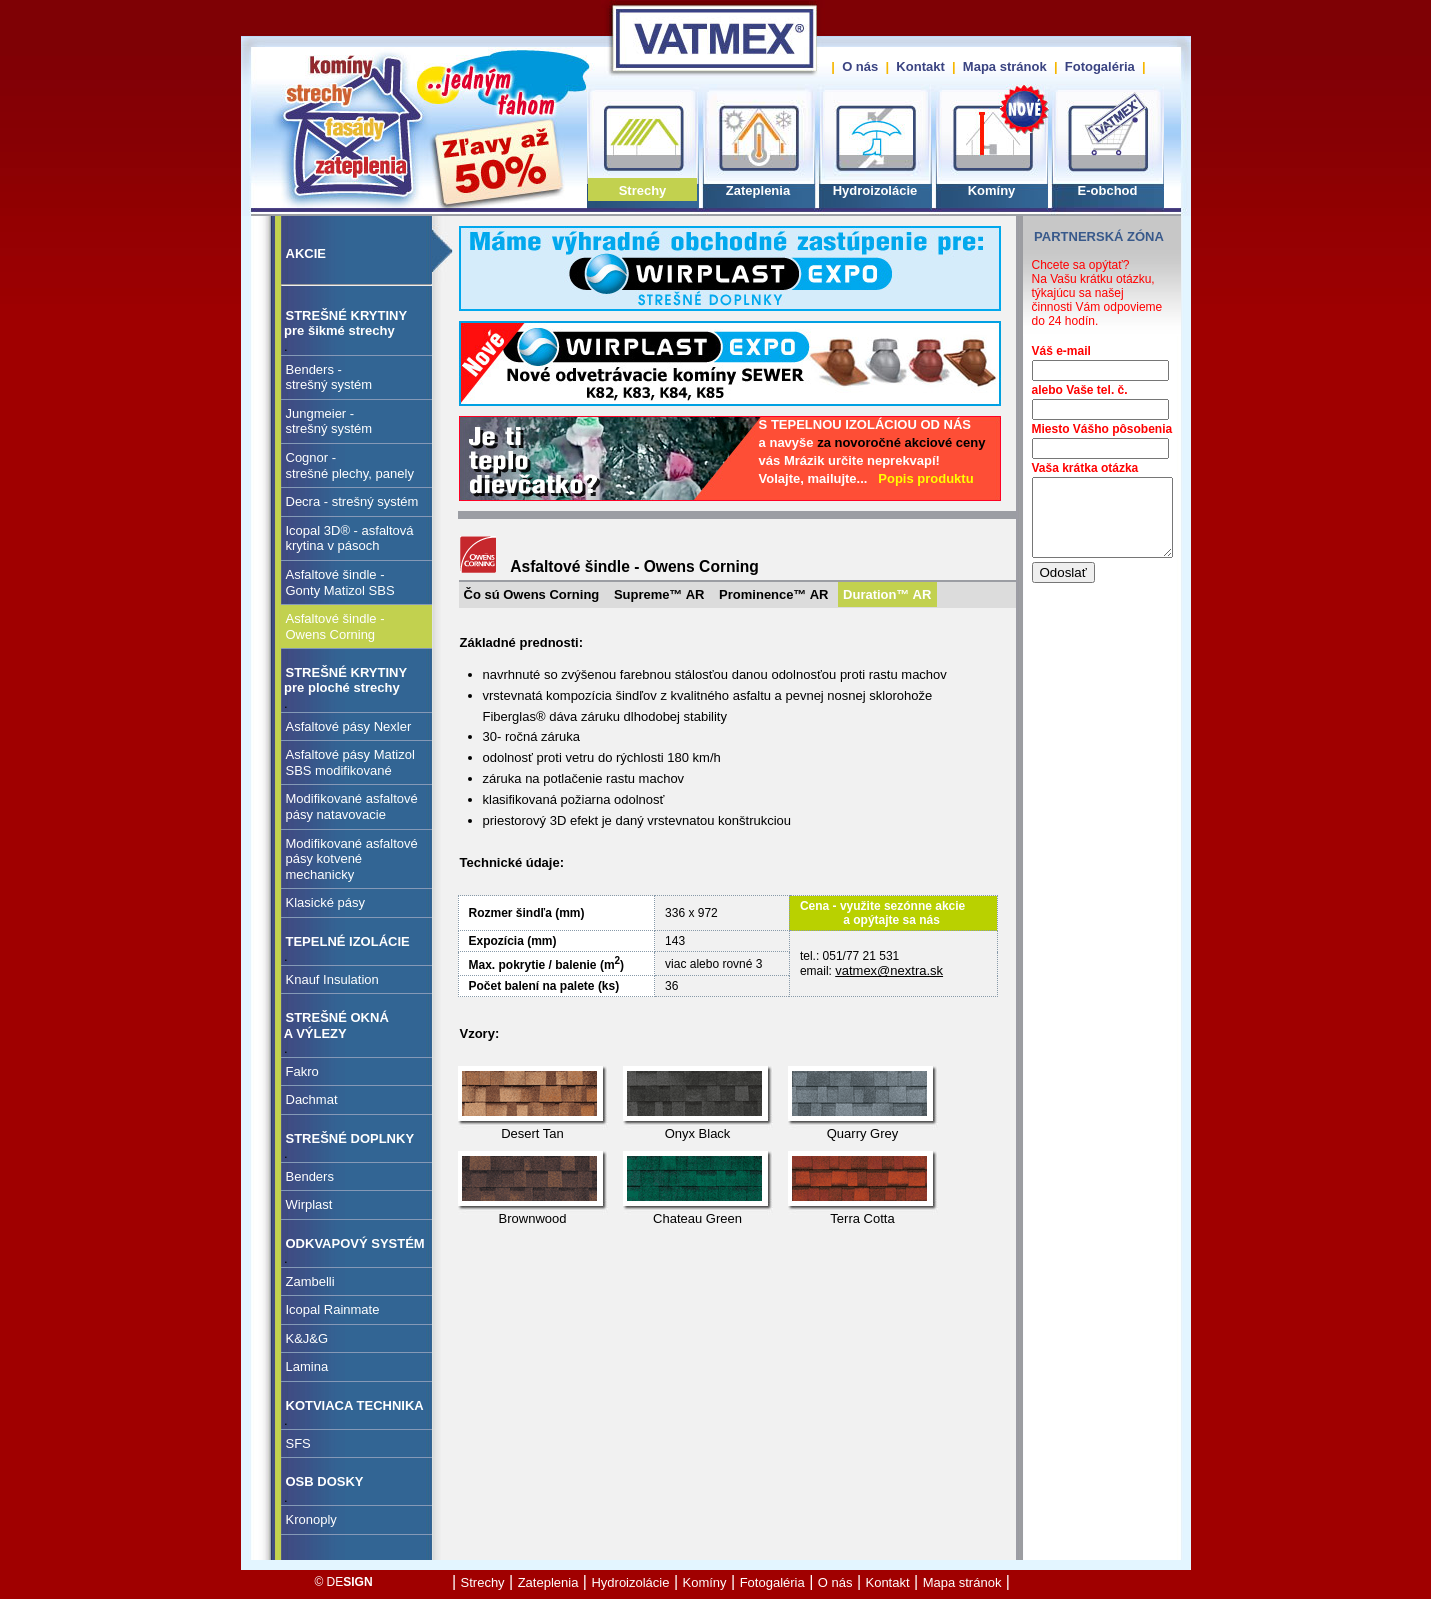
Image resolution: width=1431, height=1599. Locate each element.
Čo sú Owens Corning (532, 594)
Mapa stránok (1005, 66)
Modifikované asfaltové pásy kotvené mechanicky (352, 859)
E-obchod (1108, 190)
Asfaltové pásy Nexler (349, 726)
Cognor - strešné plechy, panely (350, 465)
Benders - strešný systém (329, 377)
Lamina (307, 1366)
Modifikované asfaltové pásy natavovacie (352, 806)
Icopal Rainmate (333, 1309)
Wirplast (309, 1204)
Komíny (992, 190)
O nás (860, 66)
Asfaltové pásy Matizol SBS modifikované (350, 762)
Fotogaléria (1100, 66)
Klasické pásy (325, 902)
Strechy (643, 190)
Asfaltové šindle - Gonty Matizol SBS (340, 582)
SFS (298, 1443)
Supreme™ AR (659, 594)
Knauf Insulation (332, 979)
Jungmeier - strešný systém (329, 421)
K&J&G (307, 1338)
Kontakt (920, 66)
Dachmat (312, 1099)
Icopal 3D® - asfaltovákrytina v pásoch (350, 538)
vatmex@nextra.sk (889, 970)
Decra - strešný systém (352, 501)
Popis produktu (925, 478)
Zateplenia (758, 190)
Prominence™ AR (773, 594)
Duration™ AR (887, 594)
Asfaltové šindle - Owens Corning (335, 626)
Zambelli (310, 1281)
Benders (310, 1176)
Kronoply (311, 1519)
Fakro (302, 1071)
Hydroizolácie (875, 190)
